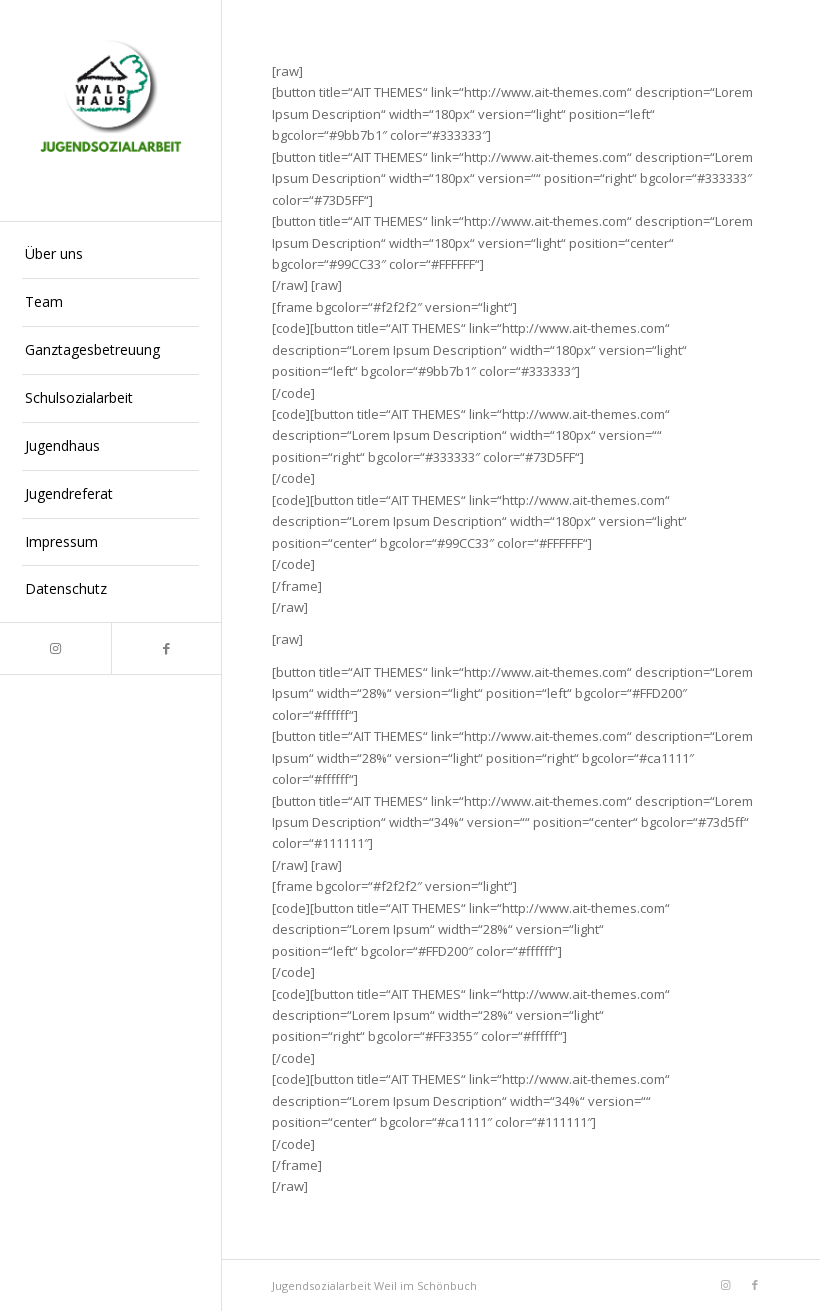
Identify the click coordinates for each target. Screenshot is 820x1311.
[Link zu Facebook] (166, 648)
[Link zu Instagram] (55, 648)
